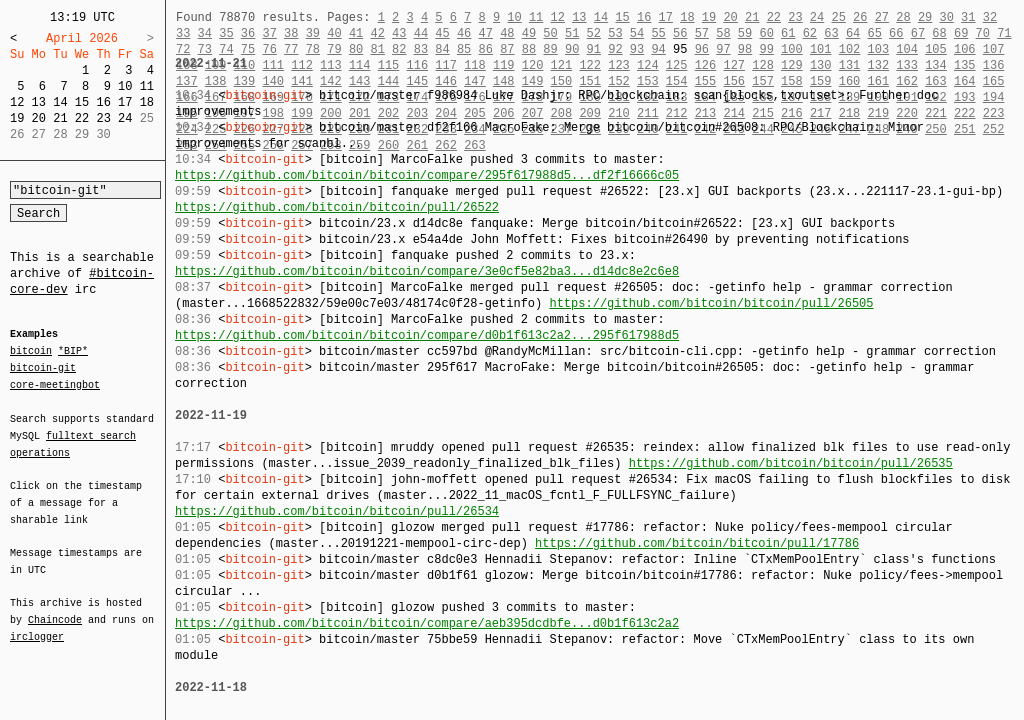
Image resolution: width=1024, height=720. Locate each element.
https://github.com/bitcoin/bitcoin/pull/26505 (711, 303)
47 (486, 33)
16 (103, 102)
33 (183, 33)
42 (377, 33)
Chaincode (55, 608)
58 (723, 33)
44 (421, 33)
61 (788, 33)
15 (82, 102)
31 (968, 17)
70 (983, 33)
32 (990, 17)
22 (82, 118)
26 (860, 17)
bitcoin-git (43, 368)
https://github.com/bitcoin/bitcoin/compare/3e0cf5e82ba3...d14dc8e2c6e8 (427, 271)
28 (903, 17)
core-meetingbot (55, 384)
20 (39, 118)
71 (1004, 33)
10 (125, 86)
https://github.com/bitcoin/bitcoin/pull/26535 (791, 463)
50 (550, 33)
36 (248, 33)
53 (615, 33)
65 (875, 33)
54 (637, 33)
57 (702, 33)
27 (882, 17)
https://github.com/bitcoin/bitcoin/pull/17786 (697, 543)
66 (896, 33)
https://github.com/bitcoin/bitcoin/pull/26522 (337, 207)
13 (39, 102)
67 (918, 33)
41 (356, 33)
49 (529, 33)
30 (946, 17)
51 (572, 33)
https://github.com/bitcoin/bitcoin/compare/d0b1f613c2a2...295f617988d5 (427, 335)
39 (313, 33)
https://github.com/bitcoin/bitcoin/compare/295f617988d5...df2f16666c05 (427, 175)
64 (853, 33)
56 (680, 33)
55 (658, 33)
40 (334, 33)
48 (507, 33)
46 (464, 33)
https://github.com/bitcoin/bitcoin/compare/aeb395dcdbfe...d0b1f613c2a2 (427, 623)
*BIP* (73, 352)
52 (594, 33)
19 (17, 118)
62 (810, 33)
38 (291, 33)
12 (17, 102)
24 (125, 118)
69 (961, 33)
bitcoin (31, 352)
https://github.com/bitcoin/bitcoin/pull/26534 (337, 511)
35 (226, 33)
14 (60, 102)
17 (125, 102)
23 (103, 118)
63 (831, 33)
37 (269, 33)
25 (838, 17)
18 (147, 102)
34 (205, 33)
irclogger (37, 624)
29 (925, 17)
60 (766, 33)
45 (442, 33)
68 (939, 33)
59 (745, 33)
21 (60, 118)
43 (399, 33)
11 (147, 86)
